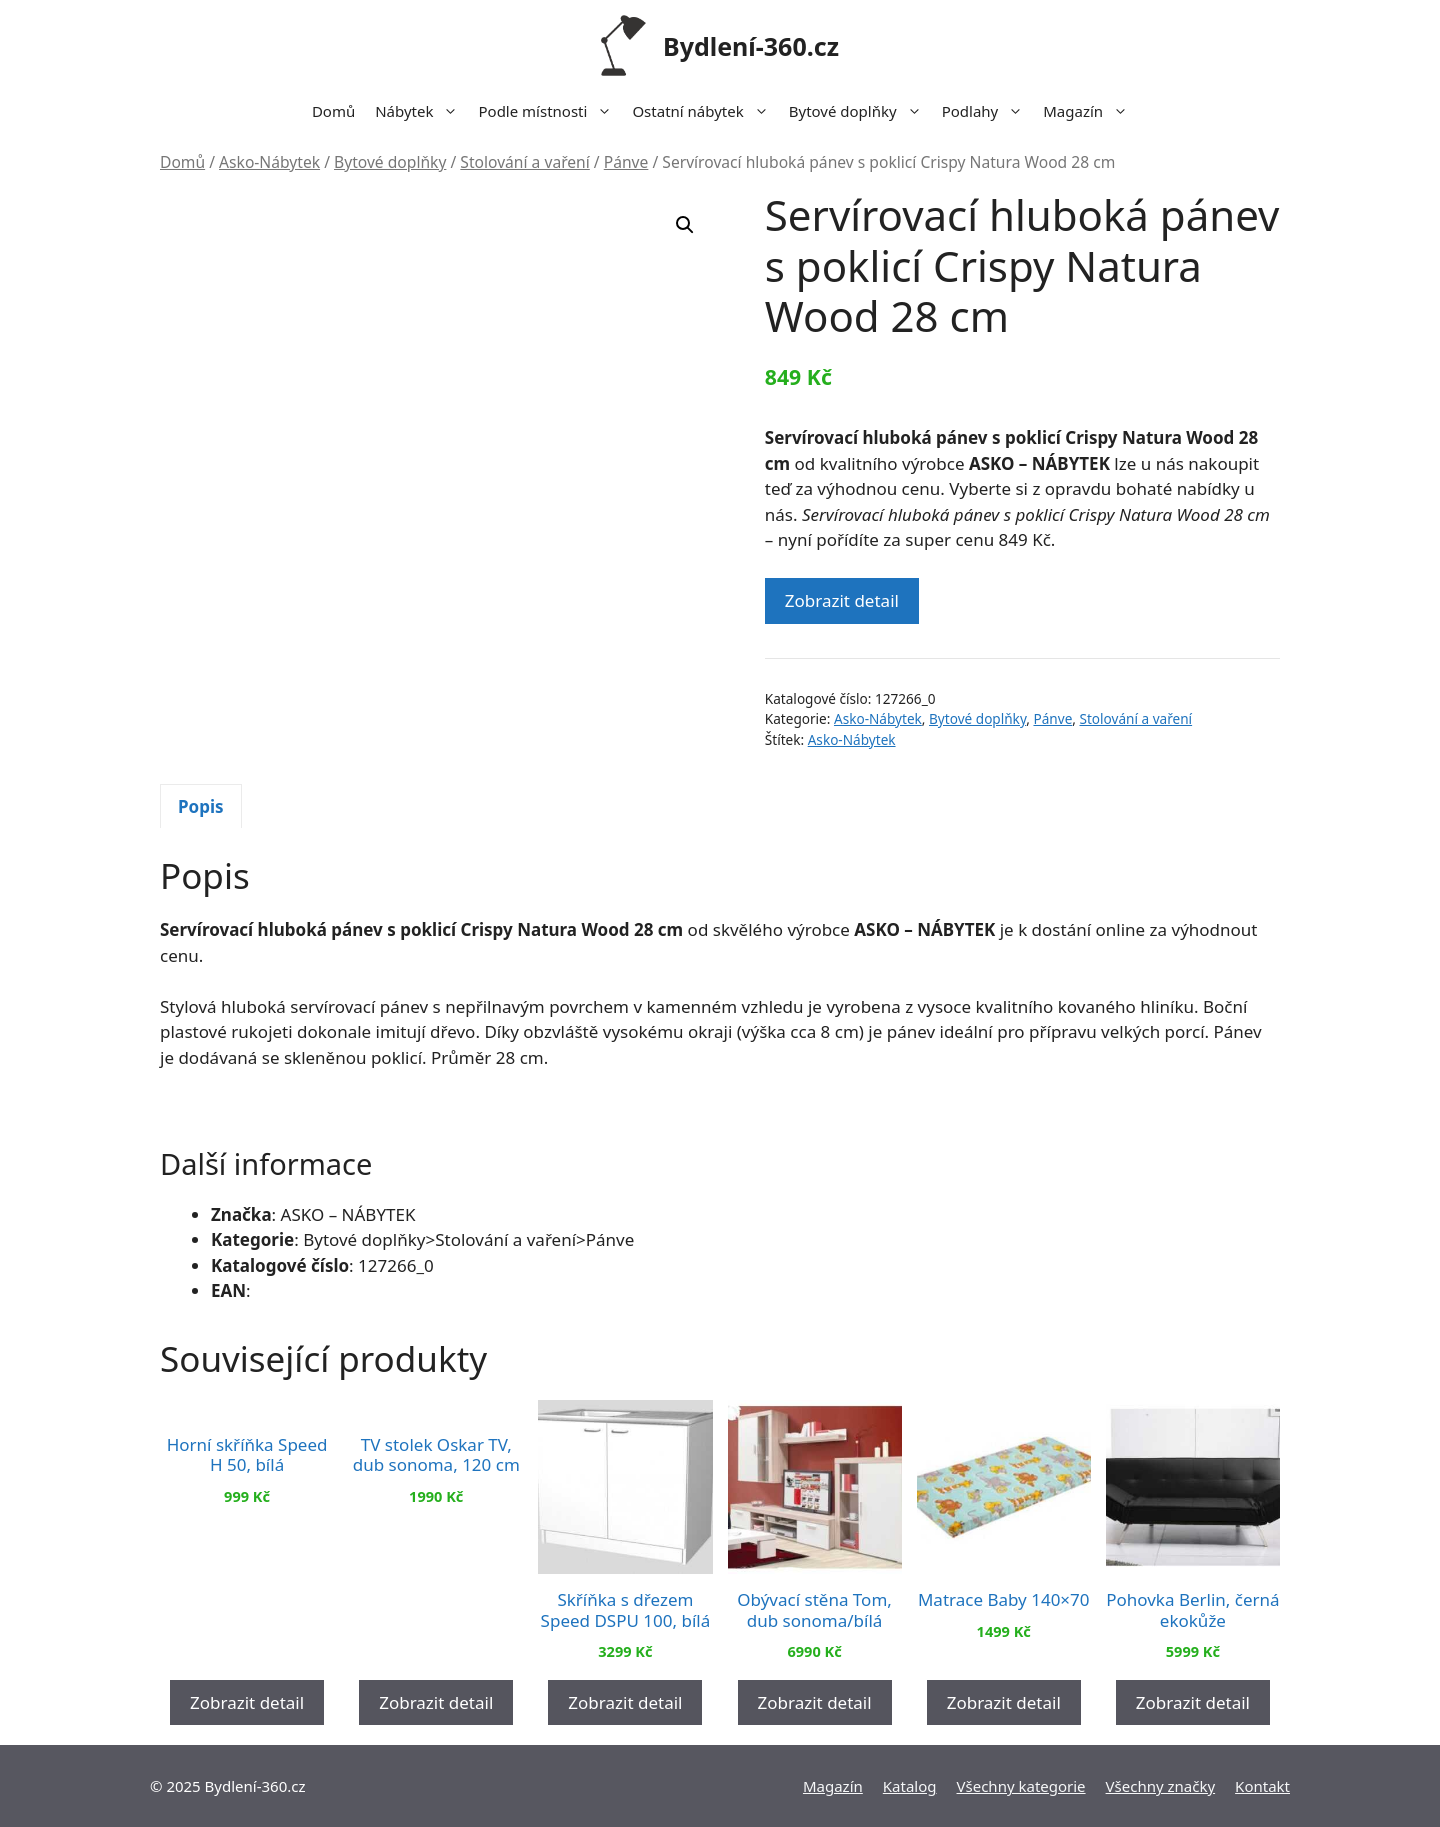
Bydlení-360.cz (751, 46)
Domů (333, 111)
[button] (685, 225)
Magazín (1090, 111)
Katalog (910, 1786)
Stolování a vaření (524, 162)
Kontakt (1262, 1786)
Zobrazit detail (842, 600)
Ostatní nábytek (705, 111)
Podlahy (988, 111)
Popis (201, 805)
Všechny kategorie (1021, 1786)
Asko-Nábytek (269, 162)
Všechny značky (1161, 1786)
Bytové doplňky (860, 111)
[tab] (201, 806)
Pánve (626, 162)
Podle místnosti (550, 111)
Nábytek (421, 111)
